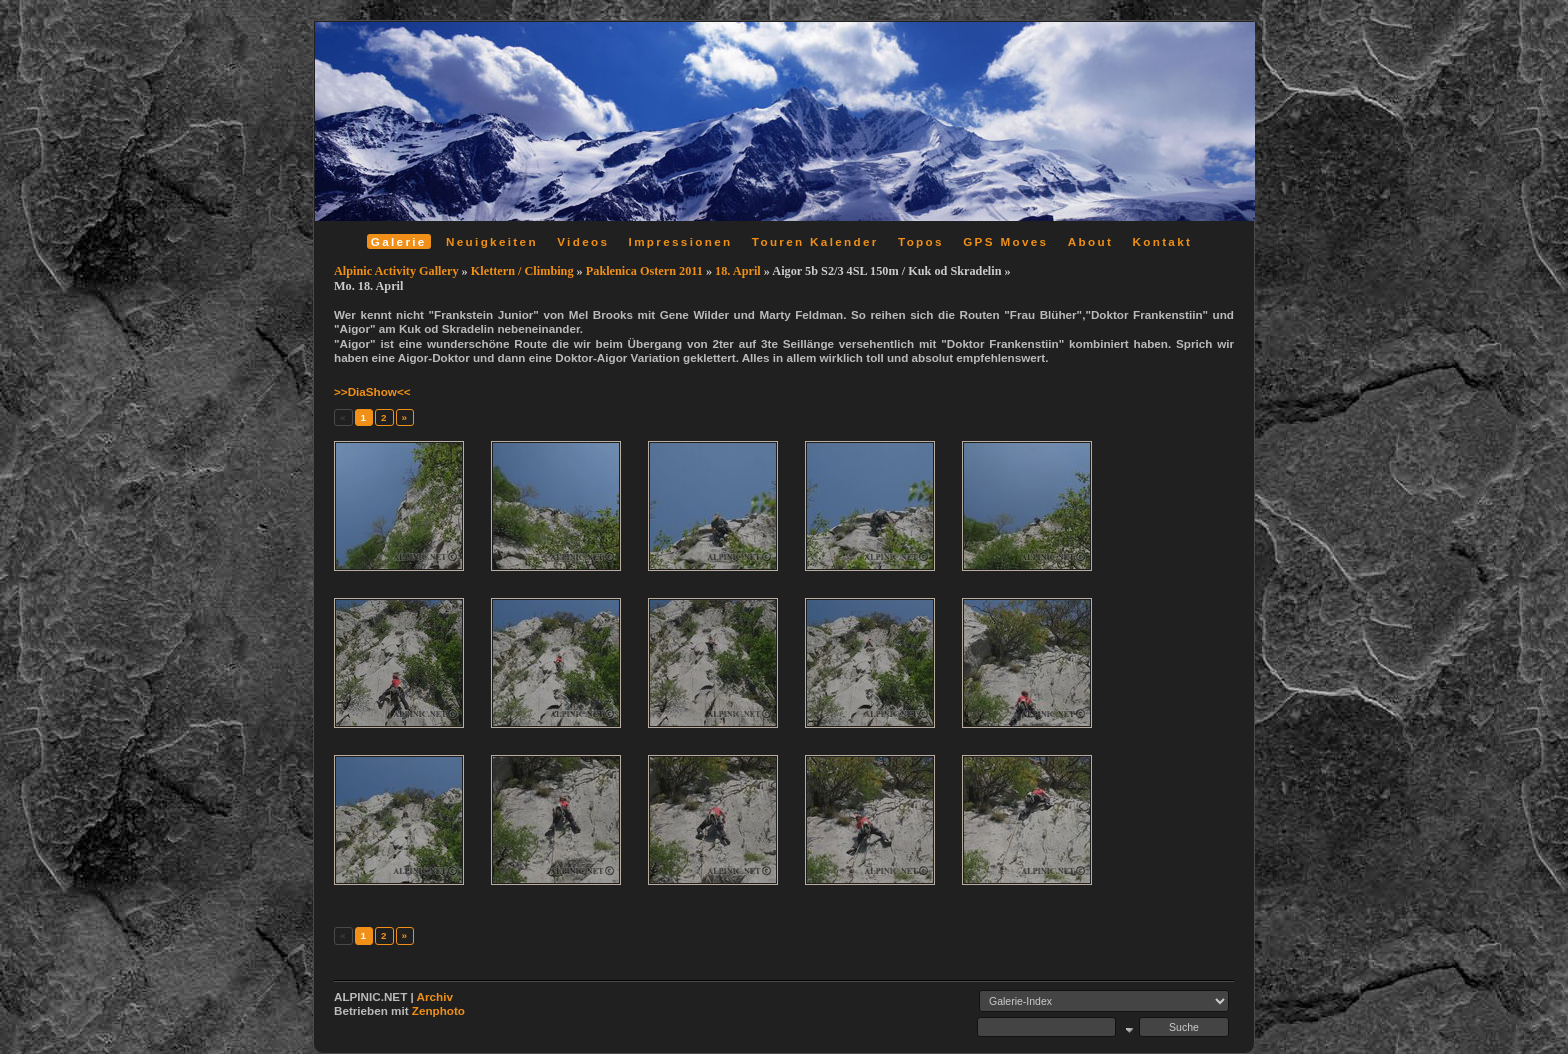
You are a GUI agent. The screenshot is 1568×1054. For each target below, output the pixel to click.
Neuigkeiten (492, 241)
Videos (583, 241)
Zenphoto (438, 1010)
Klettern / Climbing (522, 271)
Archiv (435, 996)
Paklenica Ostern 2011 (644, 271)
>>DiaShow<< (372, 391)
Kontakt (1162, 241)
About (1090, 241)
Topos (921, 241)
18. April (738, 271)
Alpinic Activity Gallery (396, 271)
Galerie (399, 241)
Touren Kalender (815, 241)
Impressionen (681, 241)
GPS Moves (1005, 241)
